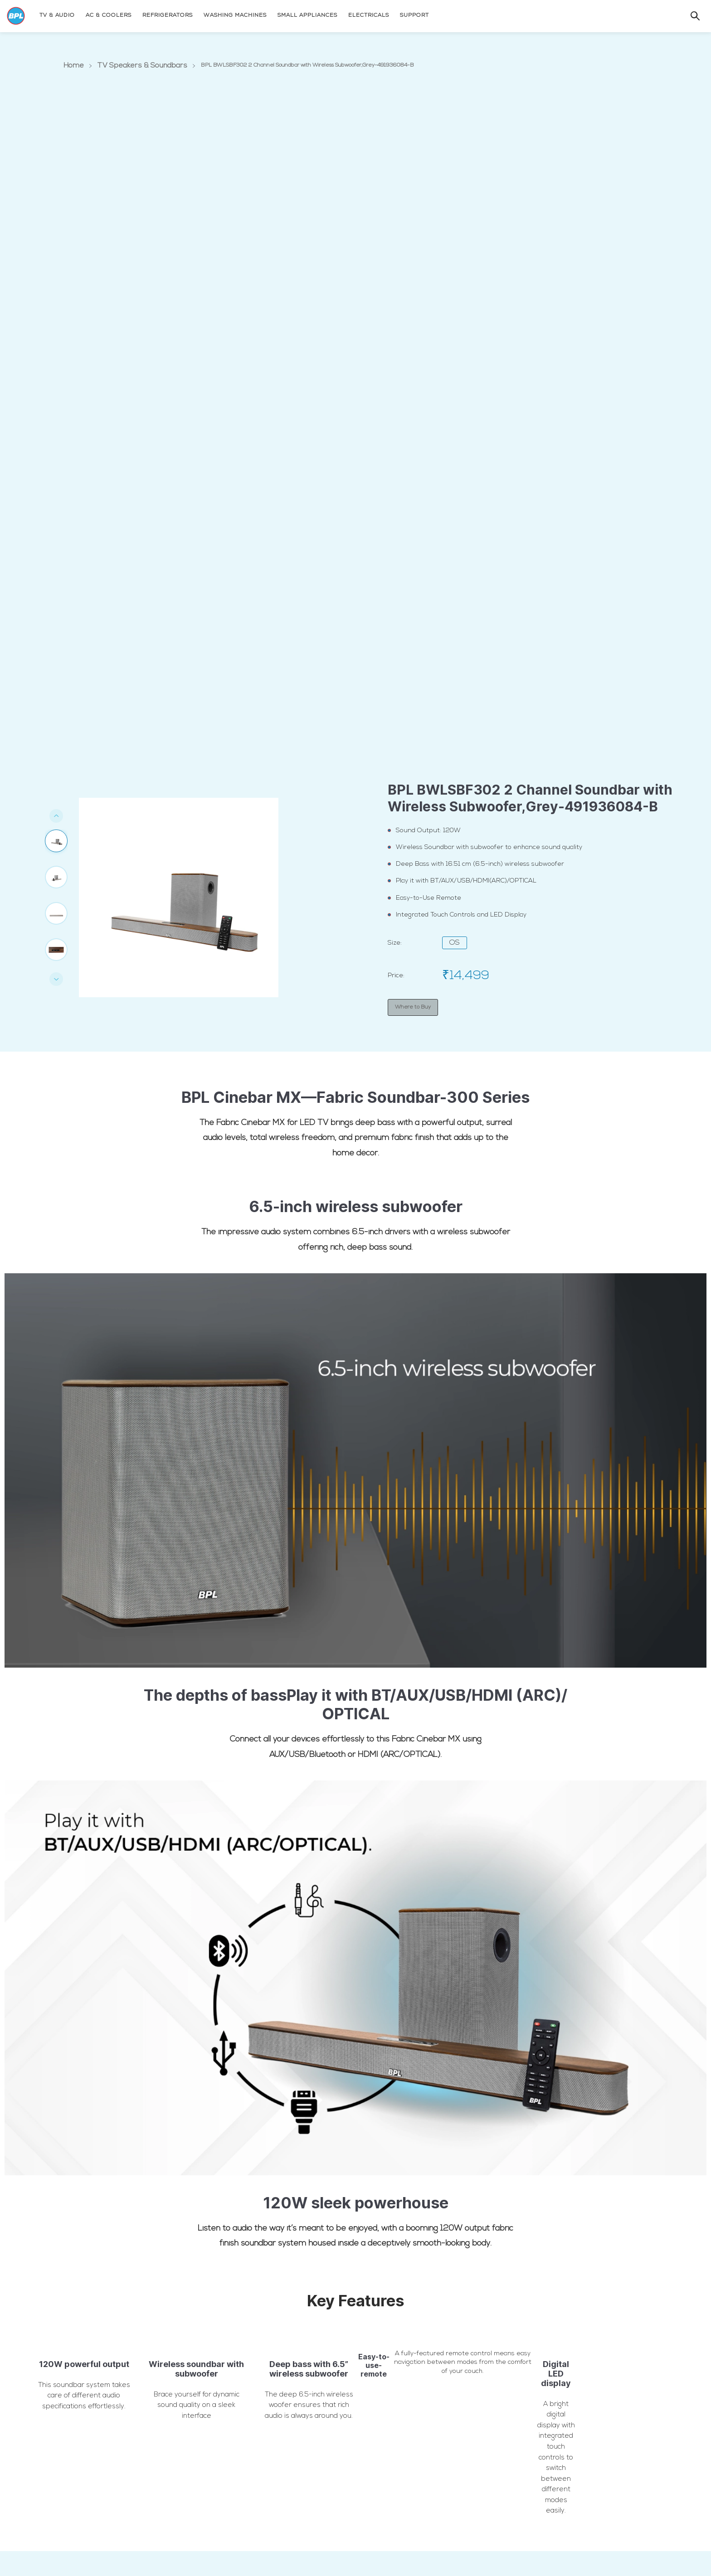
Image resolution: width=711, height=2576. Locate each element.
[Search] (686, 15)
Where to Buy (413, 1007)
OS (454, 943)
